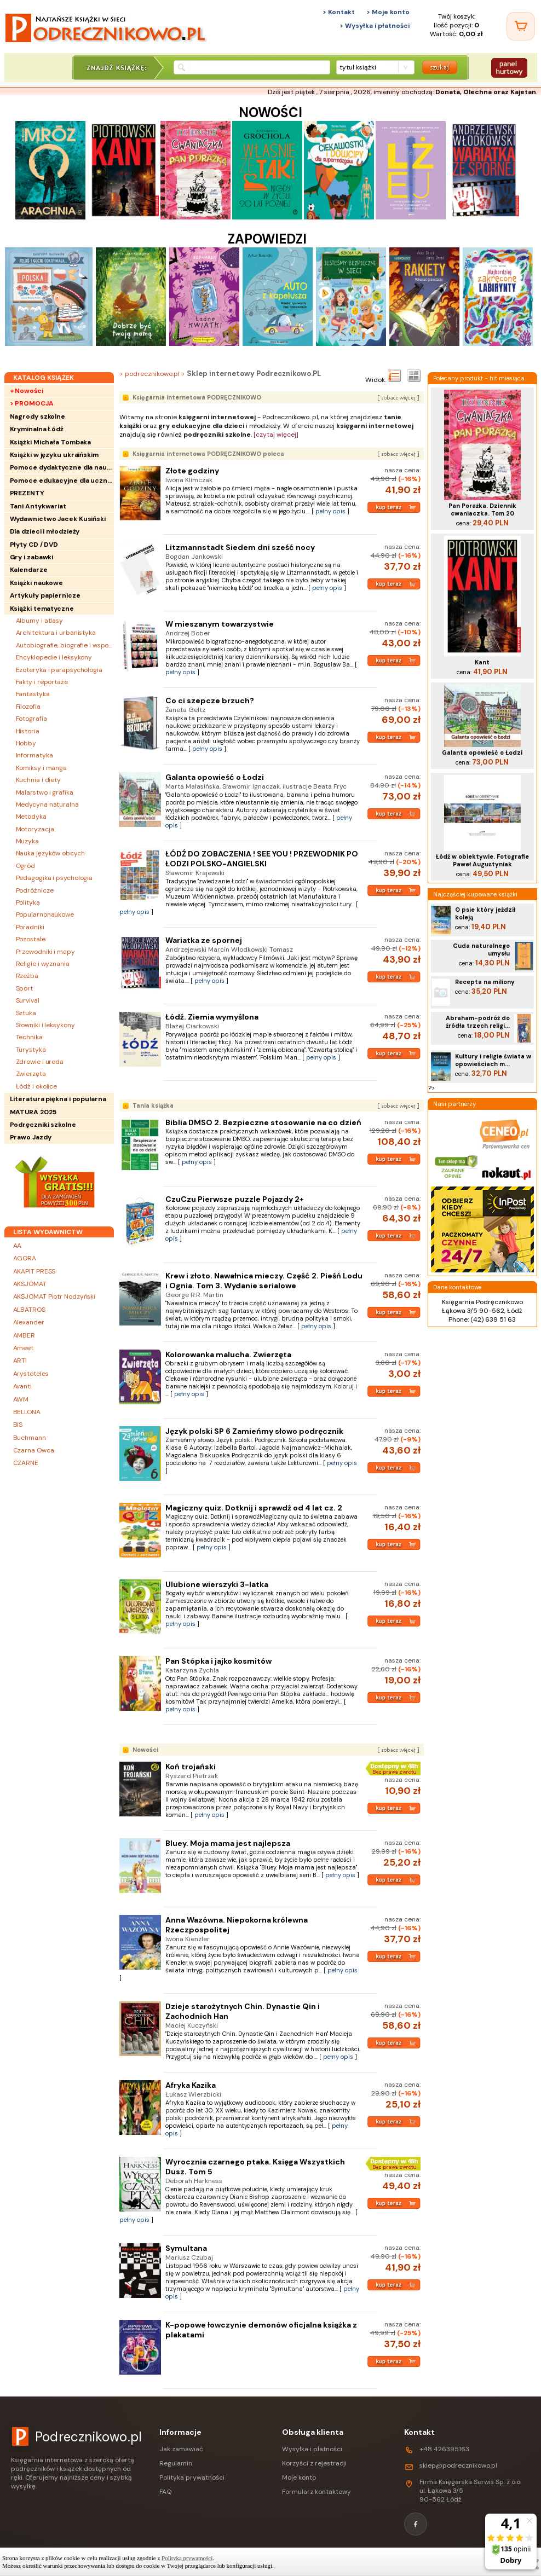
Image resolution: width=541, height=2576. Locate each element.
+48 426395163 (444, 2449)
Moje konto (299, 2477)
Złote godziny (192, 471)
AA (17, 1245)
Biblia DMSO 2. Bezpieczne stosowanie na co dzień (263, 1122)
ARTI (20, 1360)
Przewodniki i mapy (45, 951)
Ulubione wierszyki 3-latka (216, 1584)
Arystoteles (31, 1373)
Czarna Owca (33, 1450)
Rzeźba (27, 975)
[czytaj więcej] (276, 434)
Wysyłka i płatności (312, 2449)
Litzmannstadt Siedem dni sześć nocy (240, 547)
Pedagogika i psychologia (54, 877)
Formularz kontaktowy (316, 2491)
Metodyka (31, 816)
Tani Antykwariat (38, 506)
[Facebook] (415, 2524)
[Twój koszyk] (521, 26)
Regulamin (175, 2463)
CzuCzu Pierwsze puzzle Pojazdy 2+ (234, 1199)
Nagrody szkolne (38, 416)
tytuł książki (357, 67)
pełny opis (330, 511)
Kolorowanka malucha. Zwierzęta (228, 1354)
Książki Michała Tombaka (50, 442)
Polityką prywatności (187, 2558)
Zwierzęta (31, 1073)
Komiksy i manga (41, 767)
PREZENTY (27, 493)
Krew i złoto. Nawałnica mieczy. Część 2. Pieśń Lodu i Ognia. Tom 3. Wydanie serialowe (263, 1280)
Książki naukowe (37, 582)
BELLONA (27, 1412)
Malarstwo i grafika (44, 792)
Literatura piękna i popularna (58, 1099)
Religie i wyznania (43, 963)
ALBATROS (29, 1309)
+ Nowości (26, 390)
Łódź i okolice (36, 1086)
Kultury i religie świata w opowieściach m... (493, 1060)
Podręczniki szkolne (43, 1124)
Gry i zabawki (32, 557)
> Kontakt (339, 12)
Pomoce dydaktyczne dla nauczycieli (62, 467)
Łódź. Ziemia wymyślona (211, 1017)
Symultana (186, 2248)
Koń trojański (190, 1767)
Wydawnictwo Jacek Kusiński (58, 518)
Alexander (28, 1322)
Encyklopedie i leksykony (54, 657)
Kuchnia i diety (38, 779)
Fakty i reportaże (42, 682)
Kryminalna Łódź (37, 429)
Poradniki (30, 927)
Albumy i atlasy (40, 620)
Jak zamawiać (181, 2449)
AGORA (25, 1258)
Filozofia (28, 706)
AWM (21, 1399)
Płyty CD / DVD (34, 544)
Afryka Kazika (190, 2085)
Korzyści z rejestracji (314, 2463)
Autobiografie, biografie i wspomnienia (65, 645)
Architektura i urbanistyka (56, 632)
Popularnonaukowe (45, 914)
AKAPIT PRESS (34, 1271)
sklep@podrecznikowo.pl (458, 2465)
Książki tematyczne (42, 608)
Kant (482, 662)
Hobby (26, 743)
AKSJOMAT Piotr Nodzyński (54, 1296)
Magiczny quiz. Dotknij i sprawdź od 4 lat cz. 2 (253, 1508)
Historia (27, 731)
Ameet (23, 1348)
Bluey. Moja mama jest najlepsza (227, 1843)
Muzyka (27, 841)
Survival (27, 1000)
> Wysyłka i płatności (374, 25)
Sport (24, 988)
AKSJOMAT (30, 1284)
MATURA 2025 (33, 1112)
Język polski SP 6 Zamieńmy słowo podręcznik (254, 1431)
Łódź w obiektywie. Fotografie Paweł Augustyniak (482, 860)
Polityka (28, 902)
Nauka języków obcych (50, 853)
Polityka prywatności (192, 2477)
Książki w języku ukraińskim (54, 454)
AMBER (24, 1335)
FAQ (165, 2491)
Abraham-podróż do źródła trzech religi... (478, 1021)
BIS (18, 1424)
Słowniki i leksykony (45, 1025)
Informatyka (34, 755)
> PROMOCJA (32, 403)
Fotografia (31, 718)
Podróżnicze (35, 890)
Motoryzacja (35, 829)
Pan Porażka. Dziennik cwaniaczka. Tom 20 (482, 509)
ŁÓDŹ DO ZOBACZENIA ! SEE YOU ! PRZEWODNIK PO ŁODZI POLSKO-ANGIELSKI (261, 859)
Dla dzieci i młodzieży (45, 531)
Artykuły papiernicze (45, 595)
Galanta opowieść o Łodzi (214, 777)
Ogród (26, 865)
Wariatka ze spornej (203, 940)
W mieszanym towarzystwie (219, 624)
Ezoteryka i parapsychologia (59, 669)
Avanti (22, 1386)
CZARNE (25, 1462)
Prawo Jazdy (30, 1137)
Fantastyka (33, 694)
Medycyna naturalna (47, 804)
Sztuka (26, 1013)
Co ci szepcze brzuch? (209, 700)
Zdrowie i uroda (40, 1061)
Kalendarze (29, 569)
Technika (29, 1037)
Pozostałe (30, 939)
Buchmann (29, 1437)
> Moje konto (388, 12)
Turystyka (31, 1049)
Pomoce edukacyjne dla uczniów (62, 480)
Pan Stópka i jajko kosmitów (218, 1661)
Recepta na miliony (485, 982)
